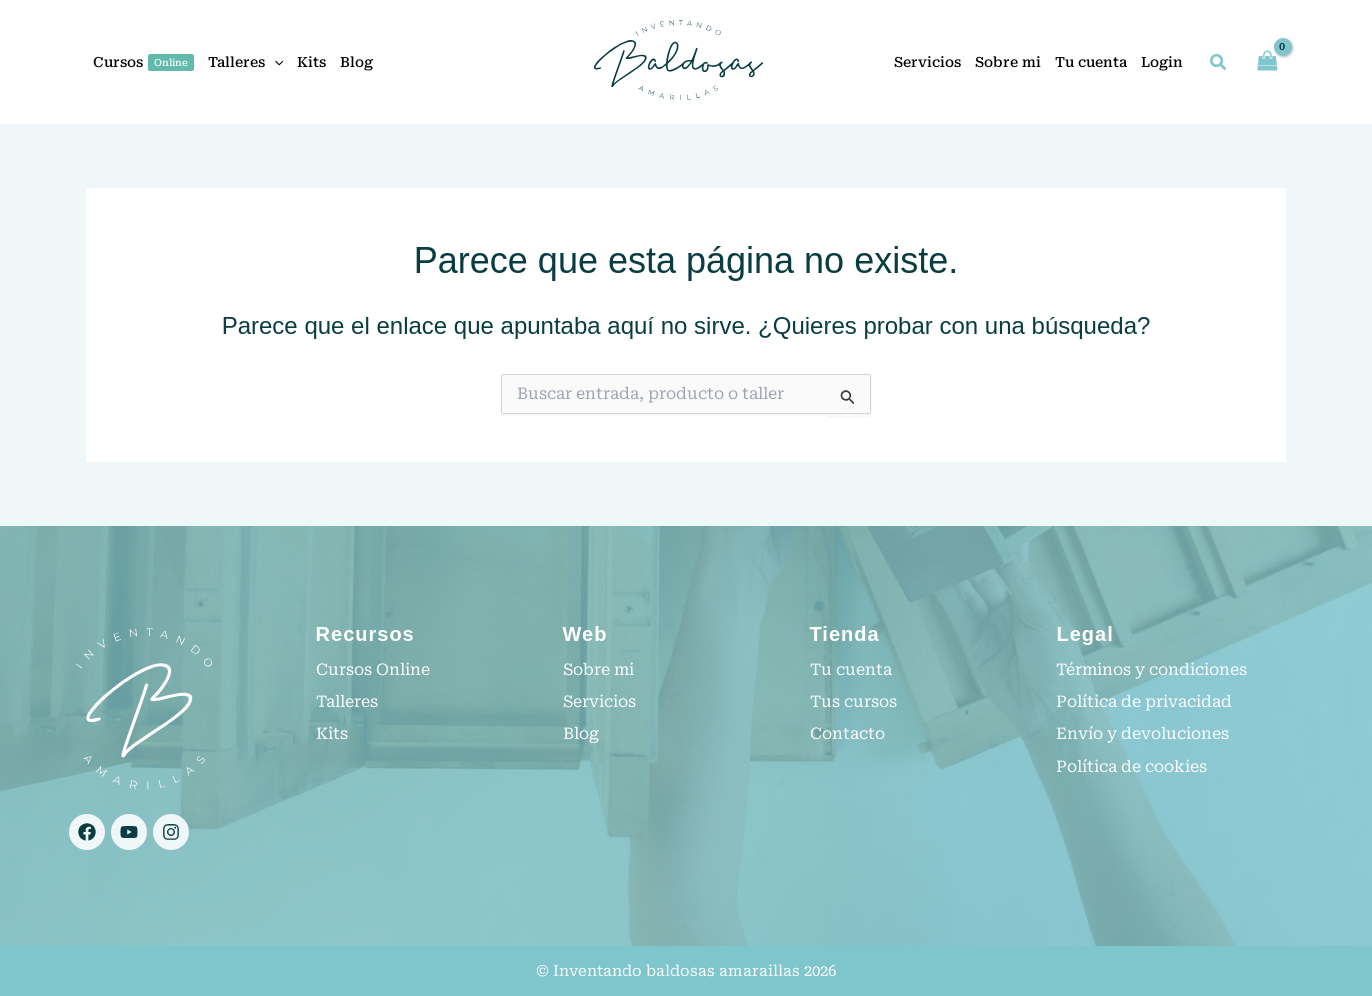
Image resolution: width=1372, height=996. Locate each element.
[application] (274, 62)
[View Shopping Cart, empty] (1267, 61)
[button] (1219, 64)
